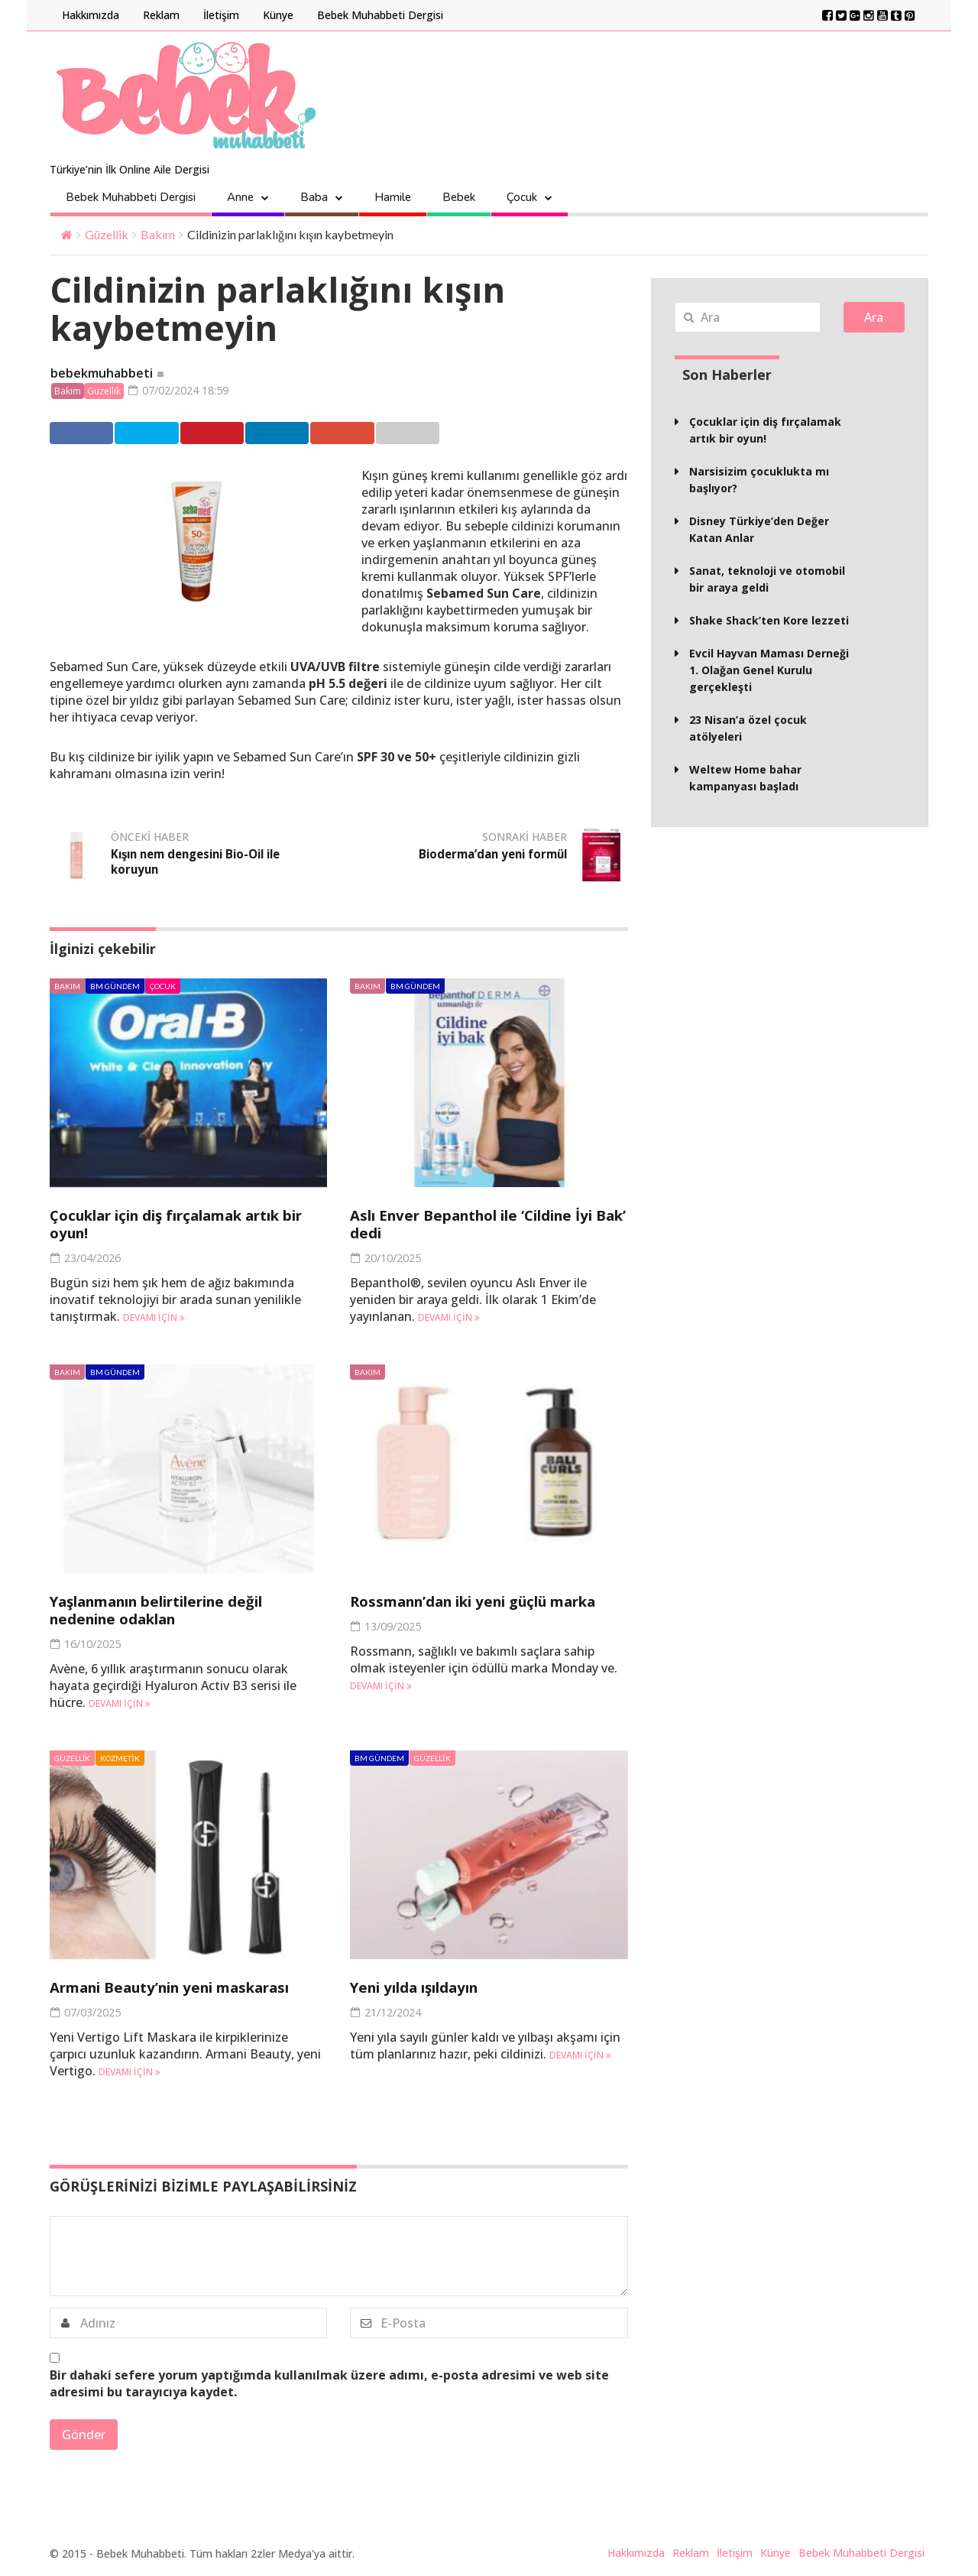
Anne (240, 197)
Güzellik (106, 234)
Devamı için (154, 1318)
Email (472, 434)
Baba (314, 197)
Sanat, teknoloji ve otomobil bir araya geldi (767, 579)
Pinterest (241, 434)
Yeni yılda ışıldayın (425, 1988)
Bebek (458, 197)
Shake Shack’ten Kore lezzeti (769, 620)
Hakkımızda (90, 15)
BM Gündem (115, 987)
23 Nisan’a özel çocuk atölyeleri (748, 728)
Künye (278, 15)
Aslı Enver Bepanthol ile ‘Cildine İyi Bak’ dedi (487, 1225)
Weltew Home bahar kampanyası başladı (745, 777)
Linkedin (320, 434)
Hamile (392, 197)
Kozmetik (119, 1759)
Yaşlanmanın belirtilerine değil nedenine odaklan (174, 1611)
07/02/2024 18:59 (183, 390)
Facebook (85, 434)
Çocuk (522, 197)
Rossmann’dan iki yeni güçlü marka (462, 1611)
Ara (873, 317)
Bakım (158, 234)
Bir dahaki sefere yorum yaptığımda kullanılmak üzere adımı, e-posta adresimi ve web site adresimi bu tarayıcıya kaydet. (329, 2385)
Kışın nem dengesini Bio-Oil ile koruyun (194, 863)
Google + (398, 434)
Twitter (162, 434)
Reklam (161, 15)
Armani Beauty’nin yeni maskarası (186, 1988)
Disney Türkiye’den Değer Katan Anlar (759, 529)
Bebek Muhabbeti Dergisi (380, 15)
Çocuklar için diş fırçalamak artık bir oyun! (183, 1225)
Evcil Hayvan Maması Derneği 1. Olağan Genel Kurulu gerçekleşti (769, 670)
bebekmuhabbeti (101, 373)
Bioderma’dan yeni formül (487, 855)
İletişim (221, 15)
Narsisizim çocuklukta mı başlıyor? (759, 479)
